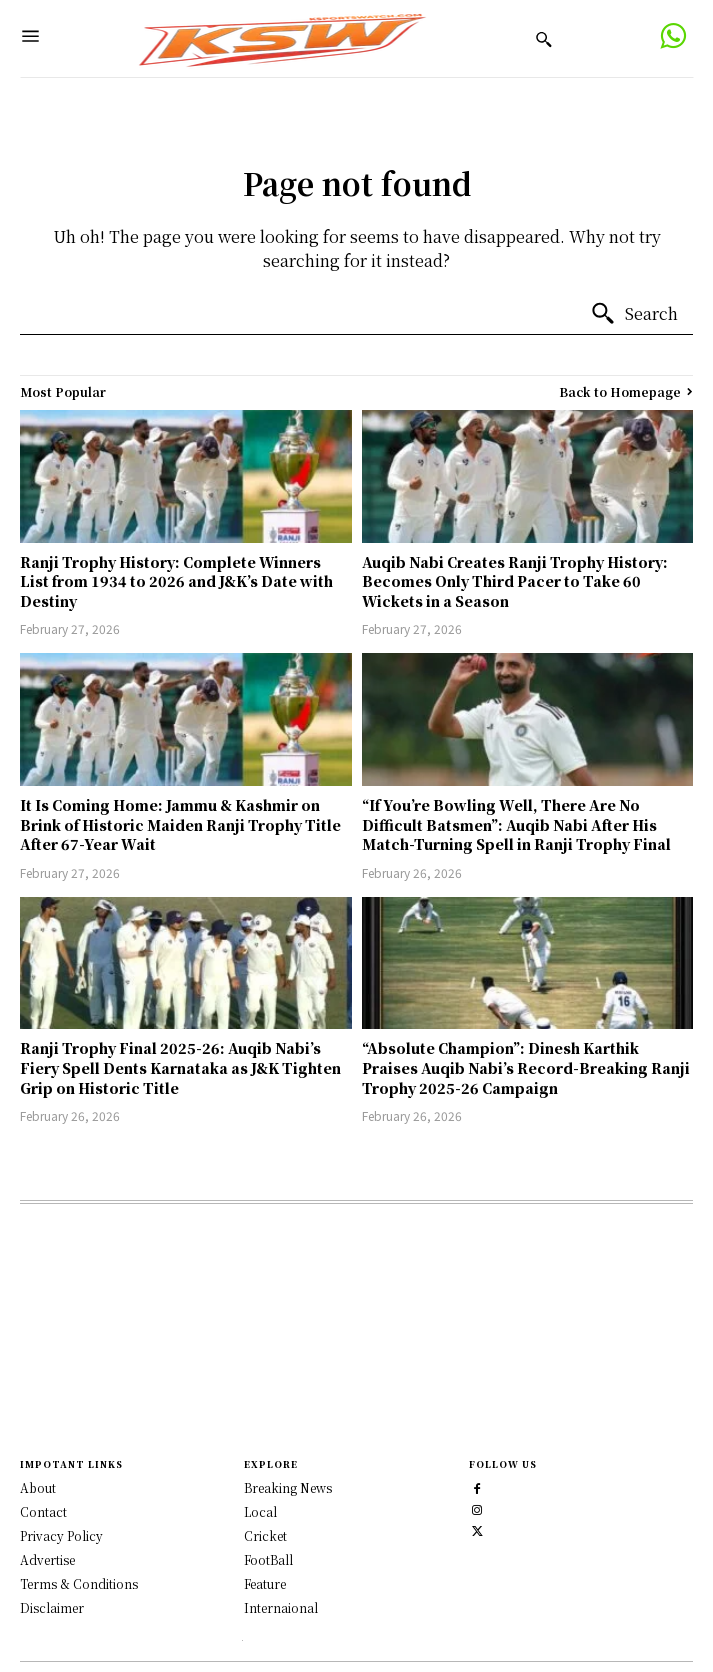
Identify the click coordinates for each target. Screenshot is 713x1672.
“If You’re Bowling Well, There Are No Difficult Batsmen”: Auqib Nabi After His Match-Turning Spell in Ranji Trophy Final (516, 824)
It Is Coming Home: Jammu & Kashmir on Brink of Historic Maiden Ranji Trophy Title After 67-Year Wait (180, 824)
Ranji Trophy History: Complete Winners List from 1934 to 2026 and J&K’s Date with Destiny (176, 581)
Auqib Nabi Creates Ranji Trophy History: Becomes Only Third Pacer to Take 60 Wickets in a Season (515, 581)
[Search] (634, 314)
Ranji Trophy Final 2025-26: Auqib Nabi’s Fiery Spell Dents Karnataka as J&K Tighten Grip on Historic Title (180, 1067)
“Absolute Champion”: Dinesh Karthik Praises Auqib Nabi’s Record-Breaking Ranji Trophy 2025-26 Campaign (526, 1067)
